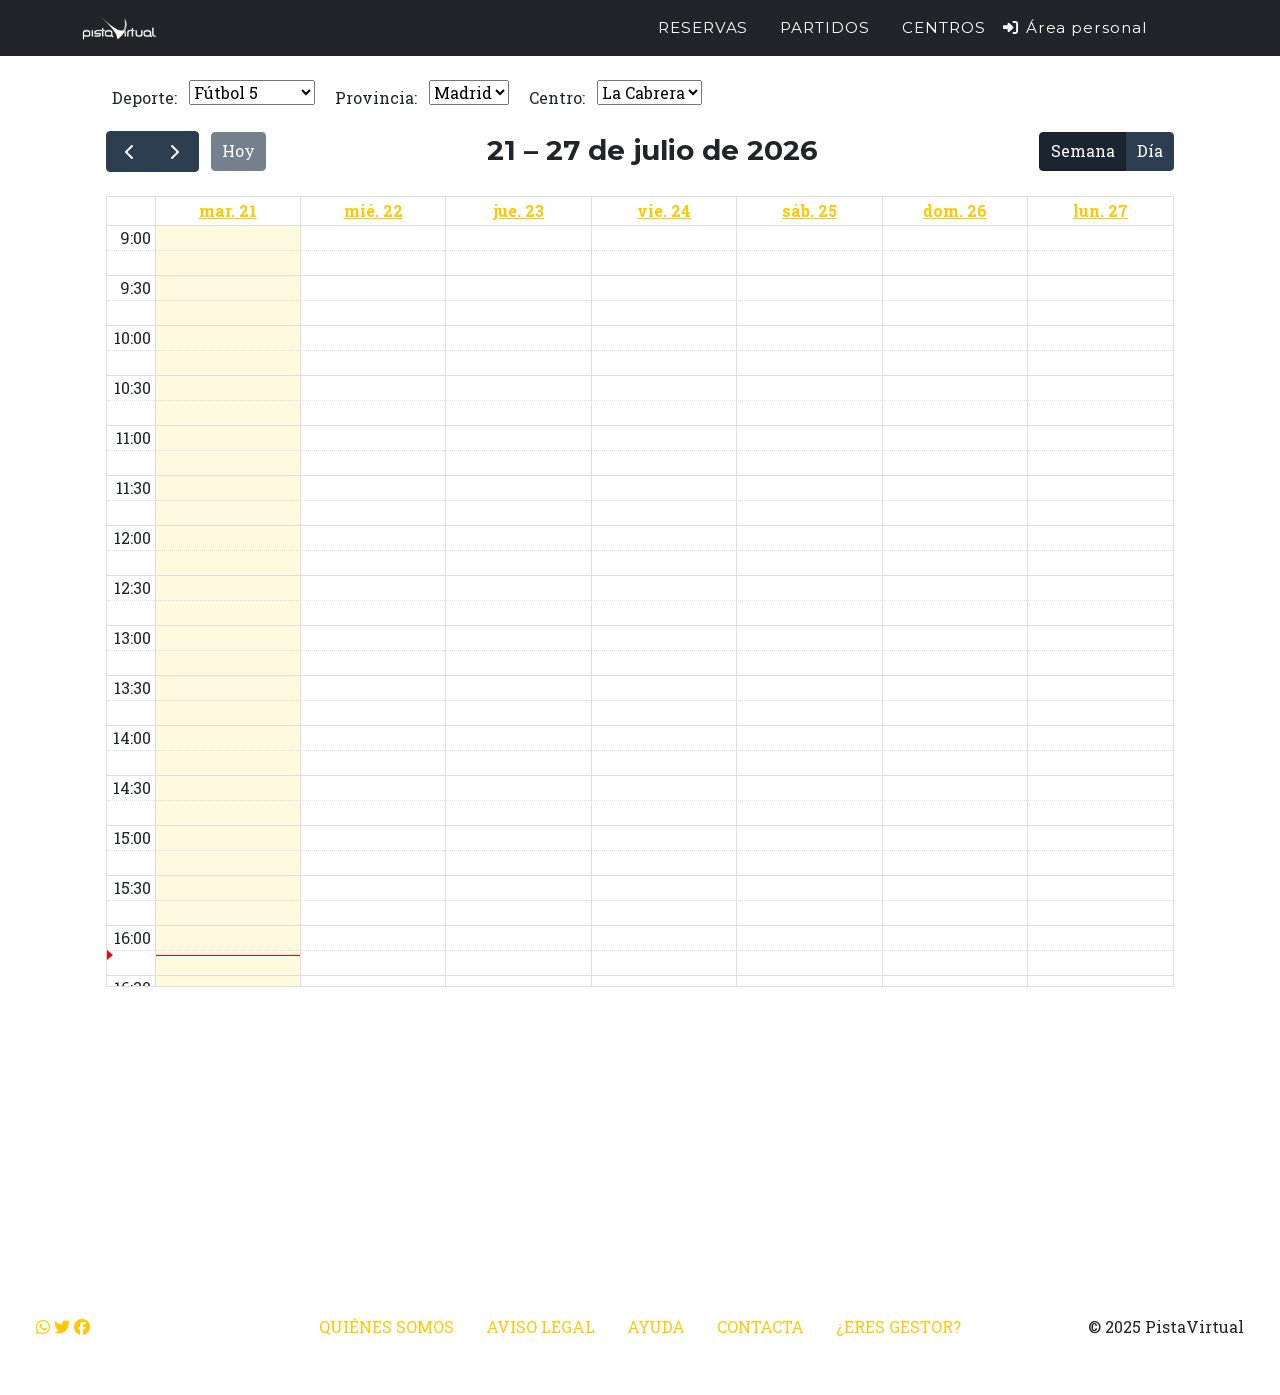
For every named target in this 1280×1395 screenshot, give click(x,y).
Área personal (1074, 35)
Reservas (703, 35)
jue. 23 (518, 210)
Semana (1083, 150)
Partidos (825, 35)
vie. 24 (664, 210)
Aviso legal (540, 1326)
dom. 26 (955, 210)
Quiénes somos (386, 1326)
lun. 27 (1100, 210)
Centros (944, 35)
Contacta (760, 1326)
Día (1150, 150)
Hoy (238, 150)
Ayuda (656, 1326)
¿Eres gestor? (898, 1326)
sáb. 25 (809, 210)
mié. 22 (373, 210)
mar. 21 (228, 210)
